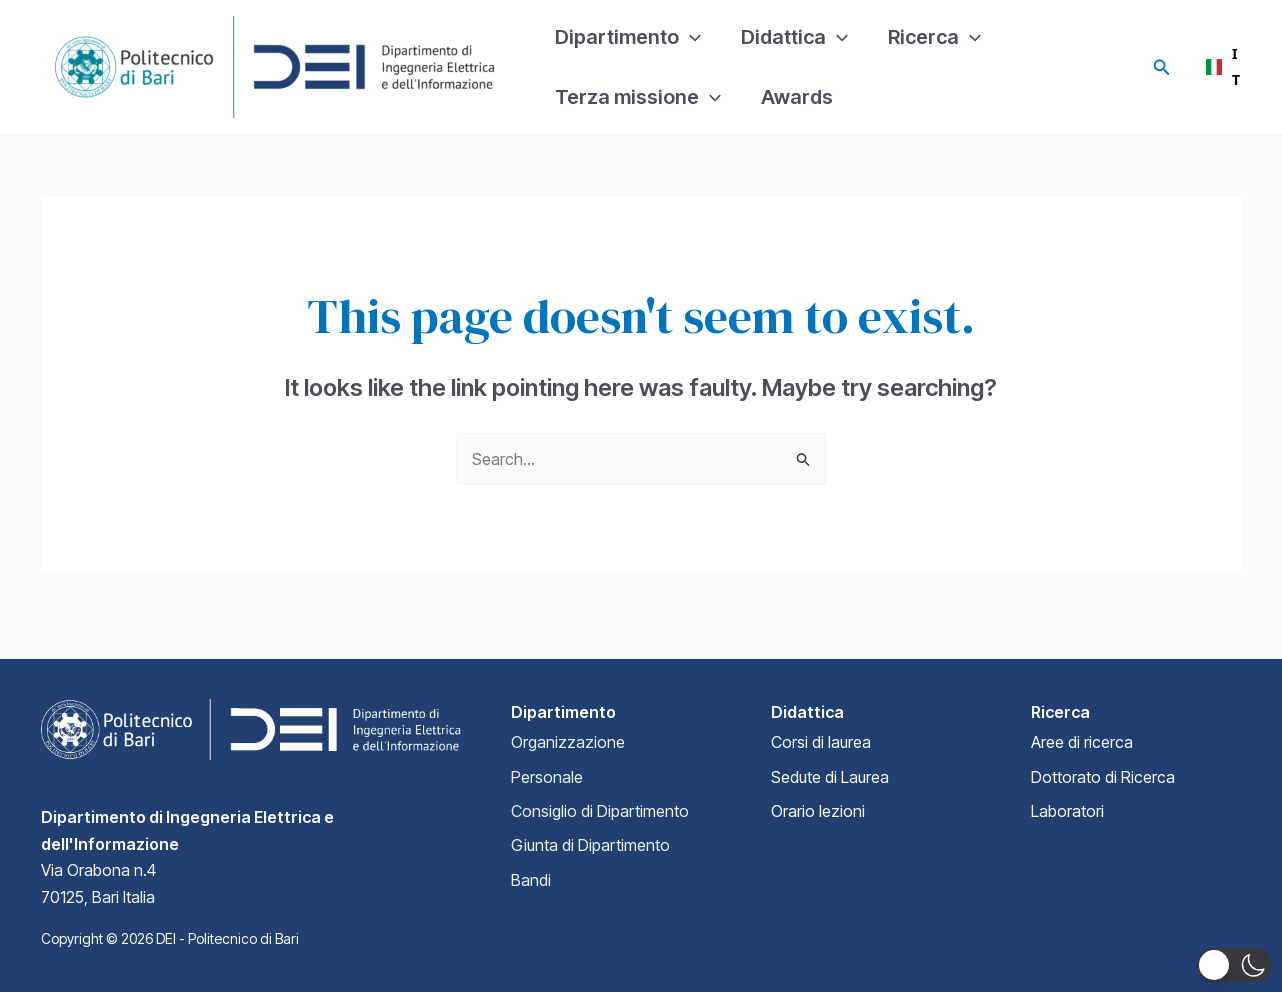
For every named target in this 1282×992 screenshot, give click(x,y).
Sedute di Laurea (830, 777)
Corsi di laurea (821, 742)
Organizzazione (568, 742)
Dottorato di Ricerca (1103, 777)
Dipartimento (628, 37)
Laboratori (1067, 811)
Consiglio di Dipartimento (600, 811)
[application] (690, 37)
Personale (547, 777)
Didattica (794, 37)
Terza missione (638, 97)
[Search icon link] (1162, 67)
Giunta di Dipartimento (590, 845)
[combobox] (1219, 67)
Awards (797, 97)
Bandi (531, 880)
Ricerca (934, 37)
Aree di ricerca (1082, 742)
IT (1219, 66)
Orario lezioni (818, 811)
